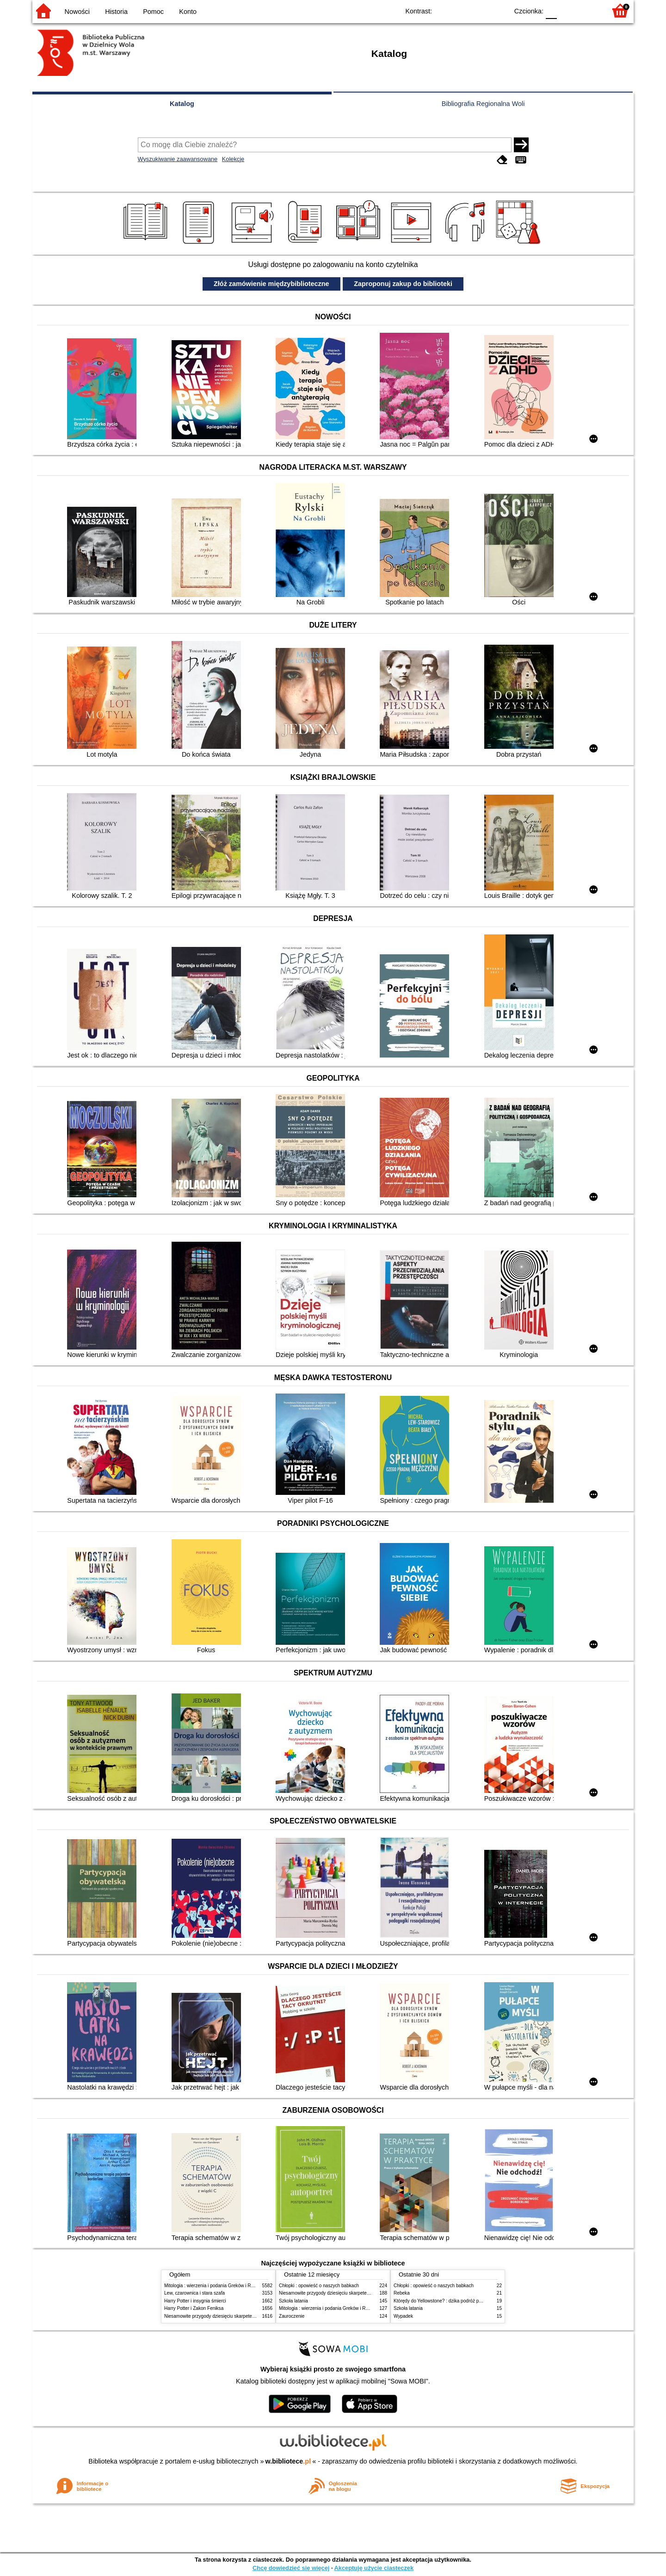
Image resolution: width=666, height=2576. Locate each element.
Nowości (77, 11)
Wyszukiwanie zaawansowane (178, 159)
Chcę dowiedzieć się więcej (291, 2567)
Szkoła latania (293, 2300)
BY (498, 10)
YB (480, 10)
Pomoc (153, 11)
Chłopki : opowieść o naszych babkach (319, 2285)
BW (461, 10)
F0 (551, 10)
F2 (588, 10)
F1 (567, 10)
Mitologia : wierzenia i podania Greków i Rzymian (215, 2285)
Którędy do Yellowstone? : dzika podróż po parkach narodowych (460, 2300)
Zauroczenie (291, 2316)
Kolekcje (233, 159)
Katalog (182, 103)
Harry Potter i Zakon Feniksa (193, 2308)
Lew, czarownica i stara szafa (194, 2293)
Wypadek (403, 2316)
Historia (116, 11)
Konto (188, 11)
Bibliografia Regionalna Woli (483, 103)
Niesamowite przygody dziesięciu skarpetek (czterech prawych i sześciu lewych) (247, 2316)
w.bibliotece (288, 2461)
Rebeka (402, 2293)
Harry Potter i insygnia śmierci (195, 2300)
